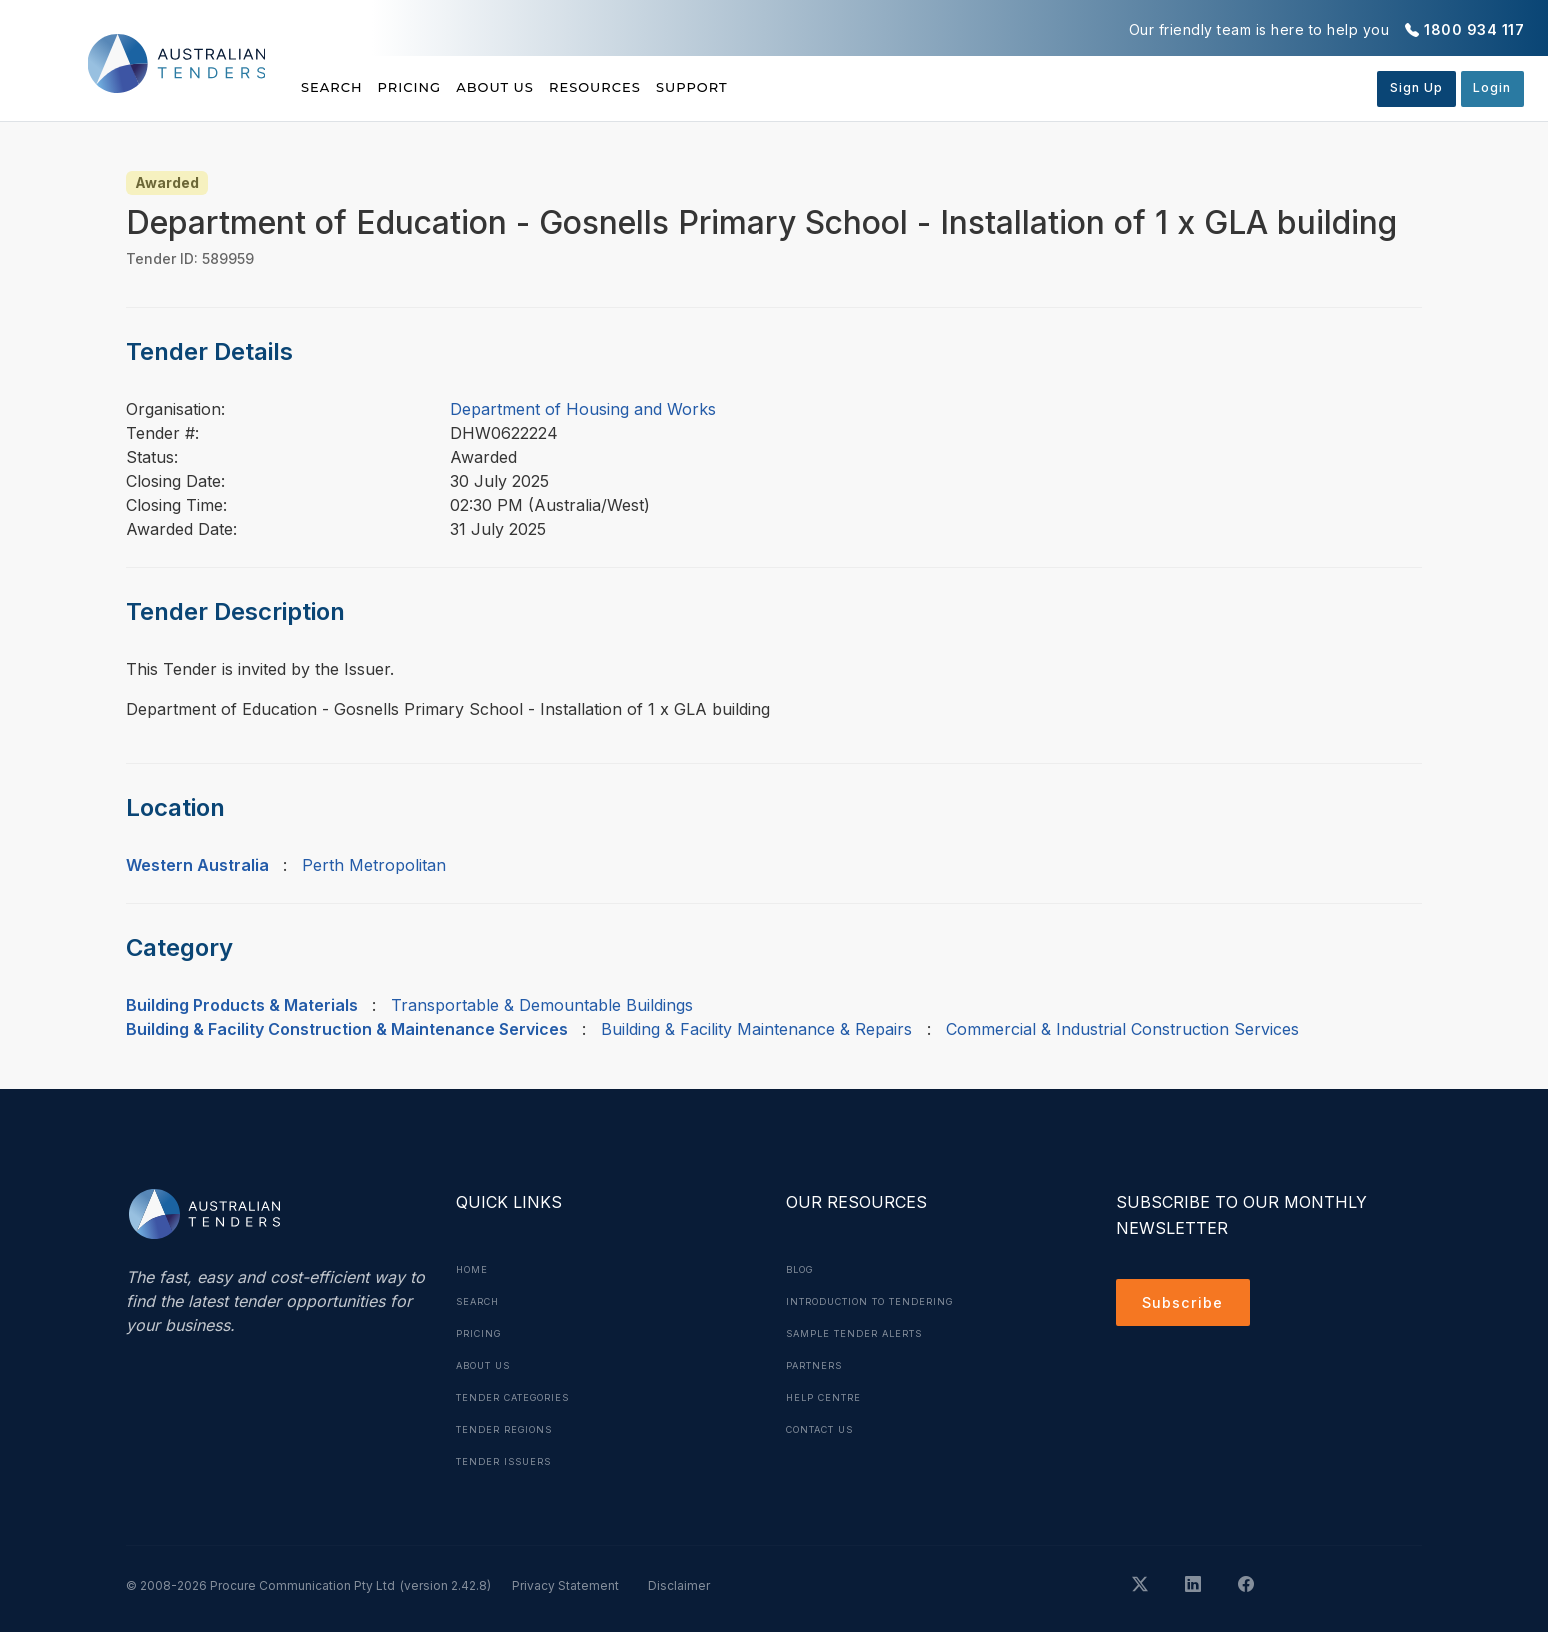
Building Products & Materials (242, 1005)
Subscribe (1186, 1305)
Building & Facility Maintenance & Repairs (756, 1029)
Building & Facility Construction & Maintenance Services (347, 1029)
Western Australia (197, 865)
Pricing (437, 87)
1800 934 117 (1474, 29)
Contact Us (826, 1429)
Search (334, 87)
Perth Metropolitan (374, 865)
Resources (676, 87)
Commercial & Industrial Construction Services (1122, 1029)
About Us (549, 87)
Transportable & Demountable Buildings (542, 1005)
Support (800, 87)
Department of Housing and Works (583, 409)
